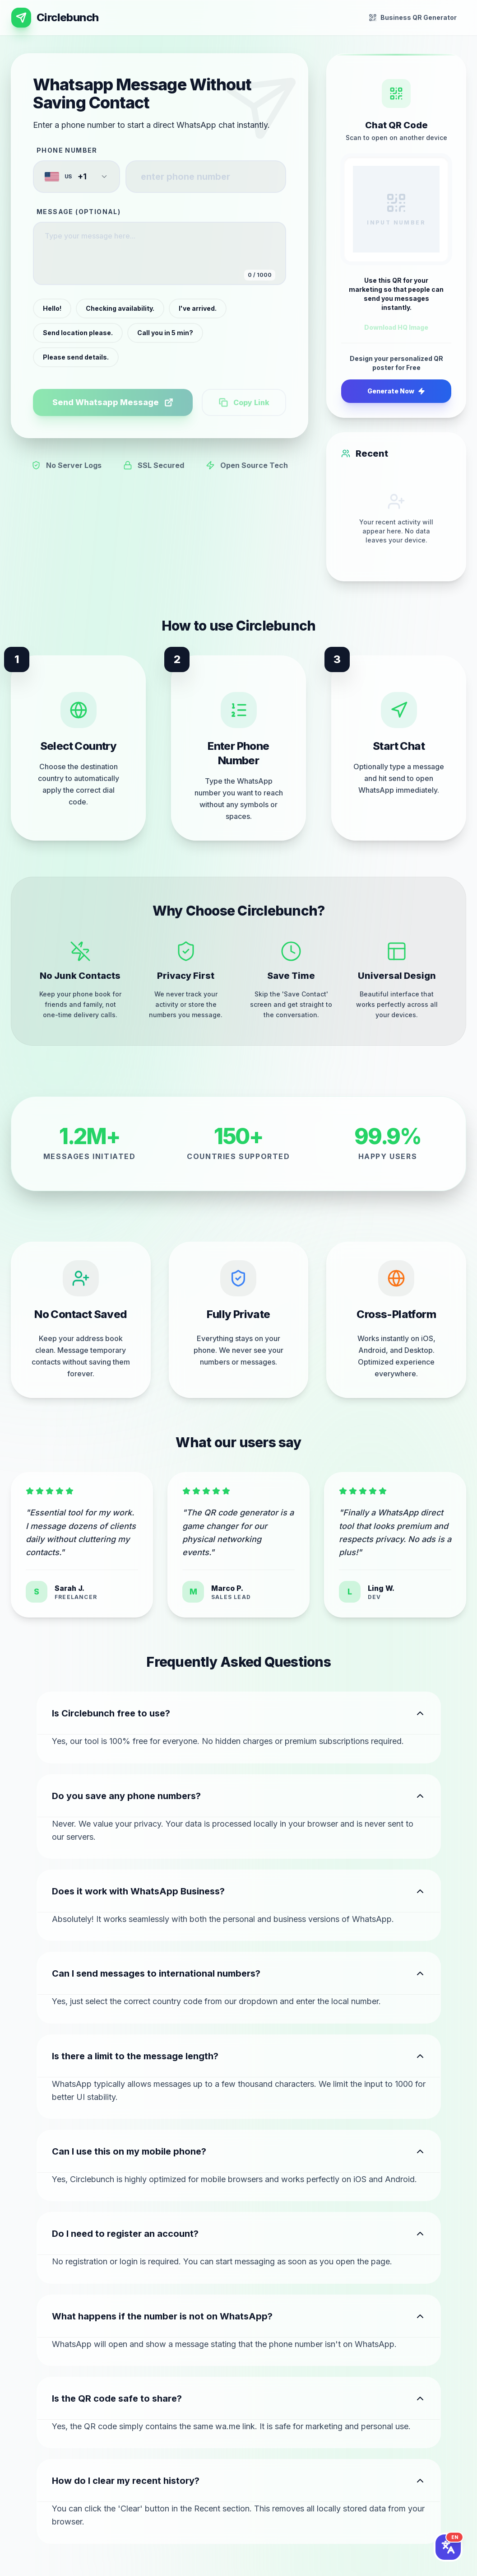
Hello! (52, 308)
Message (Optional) (78, 211)
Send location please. (78, 333)
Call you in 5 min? (165, 333)
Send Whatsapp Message (112, 402)
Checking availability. (120, 308)
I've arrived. (198, 308)
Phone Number (67, 150)
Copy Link (244, 402)
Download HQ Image (396, 327)
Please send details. (76, 357)
